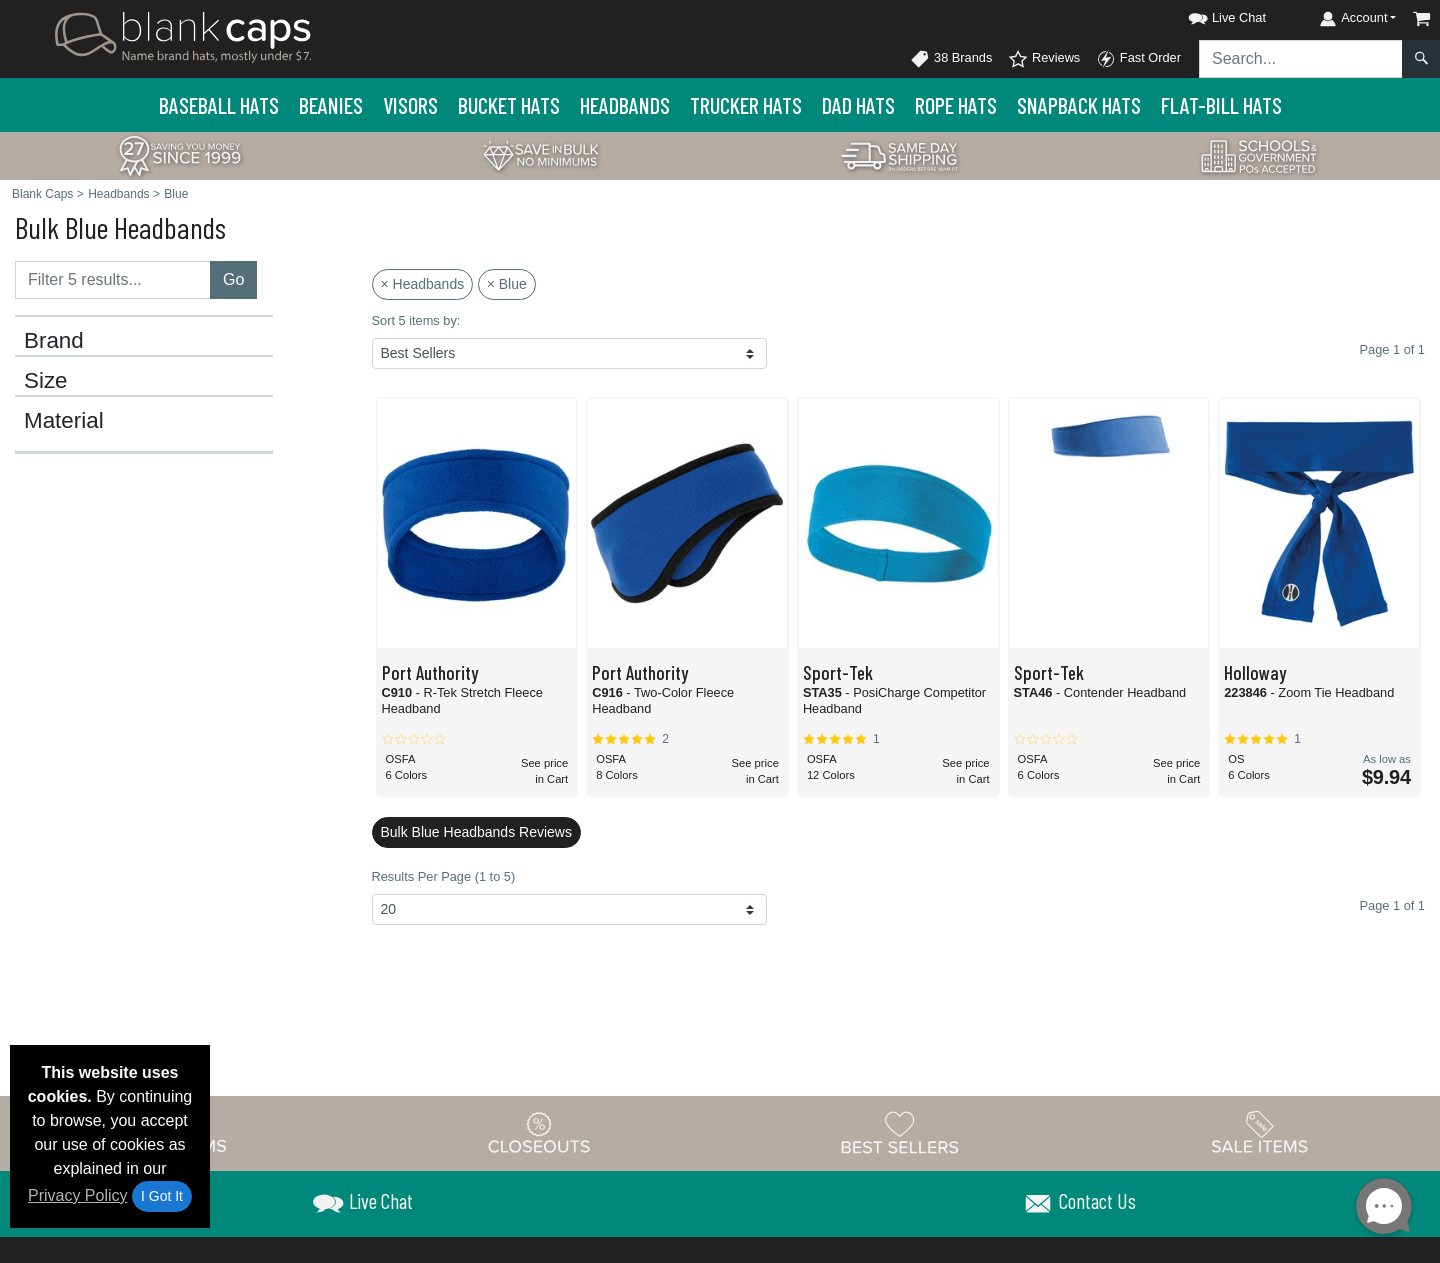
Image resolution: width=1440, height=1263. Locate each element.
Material (64, 421)
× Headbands (423, 284)
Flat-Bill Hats (1221, 105)
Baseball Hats (219, 105)
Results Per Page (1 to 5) (444, 876)
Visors (410, 105)
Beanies (331, 105)
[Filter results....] (113, 280)
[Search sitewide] (1301, 59)
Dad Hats (858, 105)
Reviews (1044, 59)
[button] (1209, 14)
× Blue (507, 284)
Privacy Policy (78, 1195)
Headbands (625, 105)
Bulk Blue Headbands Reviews (476, 832)
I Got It (162, 1196)
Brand (54, 341)
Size (46, 381)
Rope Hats (956, 105)
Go (233, 279)
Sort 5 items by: (416, 320)
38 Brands (951, 59)
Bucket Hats (509, 105)
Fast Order (1138, 59)
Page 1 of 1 (1392, 905)
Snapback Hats (1079, 105)
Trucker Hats (746, 105)
